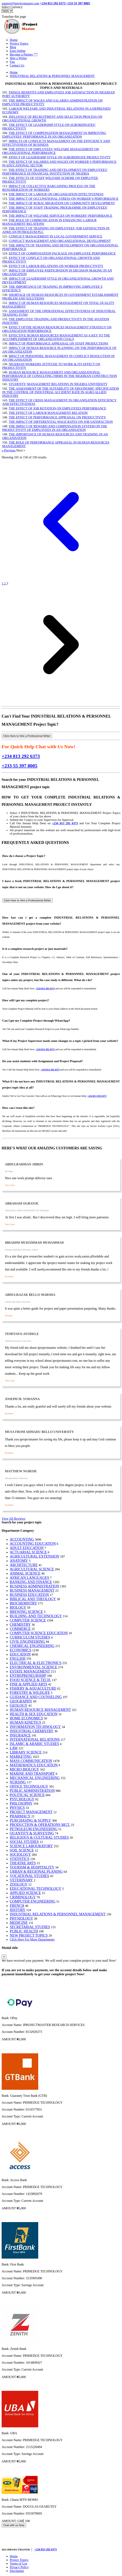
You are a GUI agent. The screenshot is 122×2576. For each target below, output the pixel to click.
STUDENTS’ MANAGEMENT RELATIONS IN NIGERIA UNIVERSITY (58, 384)
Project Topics (19, 43)
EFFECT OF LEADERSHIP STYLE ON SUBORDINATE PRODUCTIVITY (60, 157)
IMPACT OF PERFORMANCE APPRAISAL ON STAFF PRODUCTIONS (58, 343)
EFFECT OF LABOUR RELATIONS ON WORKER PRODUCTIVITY (56, 266)
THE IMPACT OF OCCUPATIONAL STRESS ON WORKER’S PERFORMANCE (63, 198)
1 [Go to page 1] (3, 583)
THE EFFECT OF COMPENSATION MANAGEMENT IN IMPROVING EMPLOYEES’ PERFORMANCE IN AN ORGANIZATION (54, 134)
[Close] (4, 1957)
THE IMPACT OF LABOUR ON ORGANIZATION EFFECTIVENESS (56, 194)
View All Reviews (13, 1518)
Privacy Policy (19, 2567)
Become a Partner (24, 54)
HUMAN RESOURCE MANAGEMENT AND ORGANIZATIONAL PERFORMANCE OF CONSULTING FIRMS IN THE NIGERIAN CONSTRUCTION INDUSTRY (59, 376)
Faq (12, 61)
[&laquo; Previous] (61, 579)
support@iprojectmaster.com (20, 3)
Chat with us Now (13, 2525)
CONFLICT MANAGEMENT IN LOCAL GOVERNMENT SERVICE (55, 236)
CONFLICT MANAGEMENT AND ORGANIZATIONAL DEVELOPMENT (60, 241)
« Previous (9, 450)
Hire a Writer (18, 58)
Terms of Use (18, 2563)
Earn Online (18, 51)
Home (14, 40)
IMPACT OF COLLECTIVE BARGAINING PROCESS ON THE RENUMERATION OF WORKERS (48, 187)
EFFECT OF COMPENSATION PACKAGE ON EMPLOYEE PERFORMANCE (62, 253)
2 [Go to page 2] (5, 583)
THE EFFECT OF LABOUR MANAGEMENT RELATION (48, 413)
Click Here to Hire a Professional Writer (26, 735)
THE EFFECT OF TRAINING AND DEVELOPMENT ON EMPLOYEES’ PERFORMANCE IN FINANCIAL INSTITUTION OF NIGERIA (55, 171)
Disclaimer (17, 2571)
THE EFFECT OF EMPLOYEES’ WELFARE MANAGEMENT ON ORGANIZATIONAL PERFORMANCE (50, 151)
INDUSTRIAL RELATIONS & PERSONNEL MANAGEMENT (52, 76)
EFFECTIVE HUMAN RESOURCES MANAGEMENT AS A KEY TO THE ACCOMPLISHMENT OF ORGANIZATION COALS (56, 337)
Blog (13, 47)
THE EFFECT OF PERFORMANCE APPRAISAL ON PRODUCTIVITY (57, 417)
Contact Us (17, 65)
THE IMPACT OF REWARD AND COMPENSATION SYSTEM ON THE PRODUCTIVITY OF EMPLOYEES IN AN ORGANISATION (54, 428)
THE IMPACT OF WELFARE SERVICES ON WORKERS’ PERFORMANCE (60, 215)
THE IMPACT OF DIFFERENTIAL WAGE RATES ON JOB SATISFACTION (61, 421)
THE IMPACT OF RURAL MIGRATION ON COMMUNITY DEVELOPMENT (62, 203)
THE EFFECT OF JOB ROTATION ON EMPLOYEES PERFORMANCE (57, 408)
